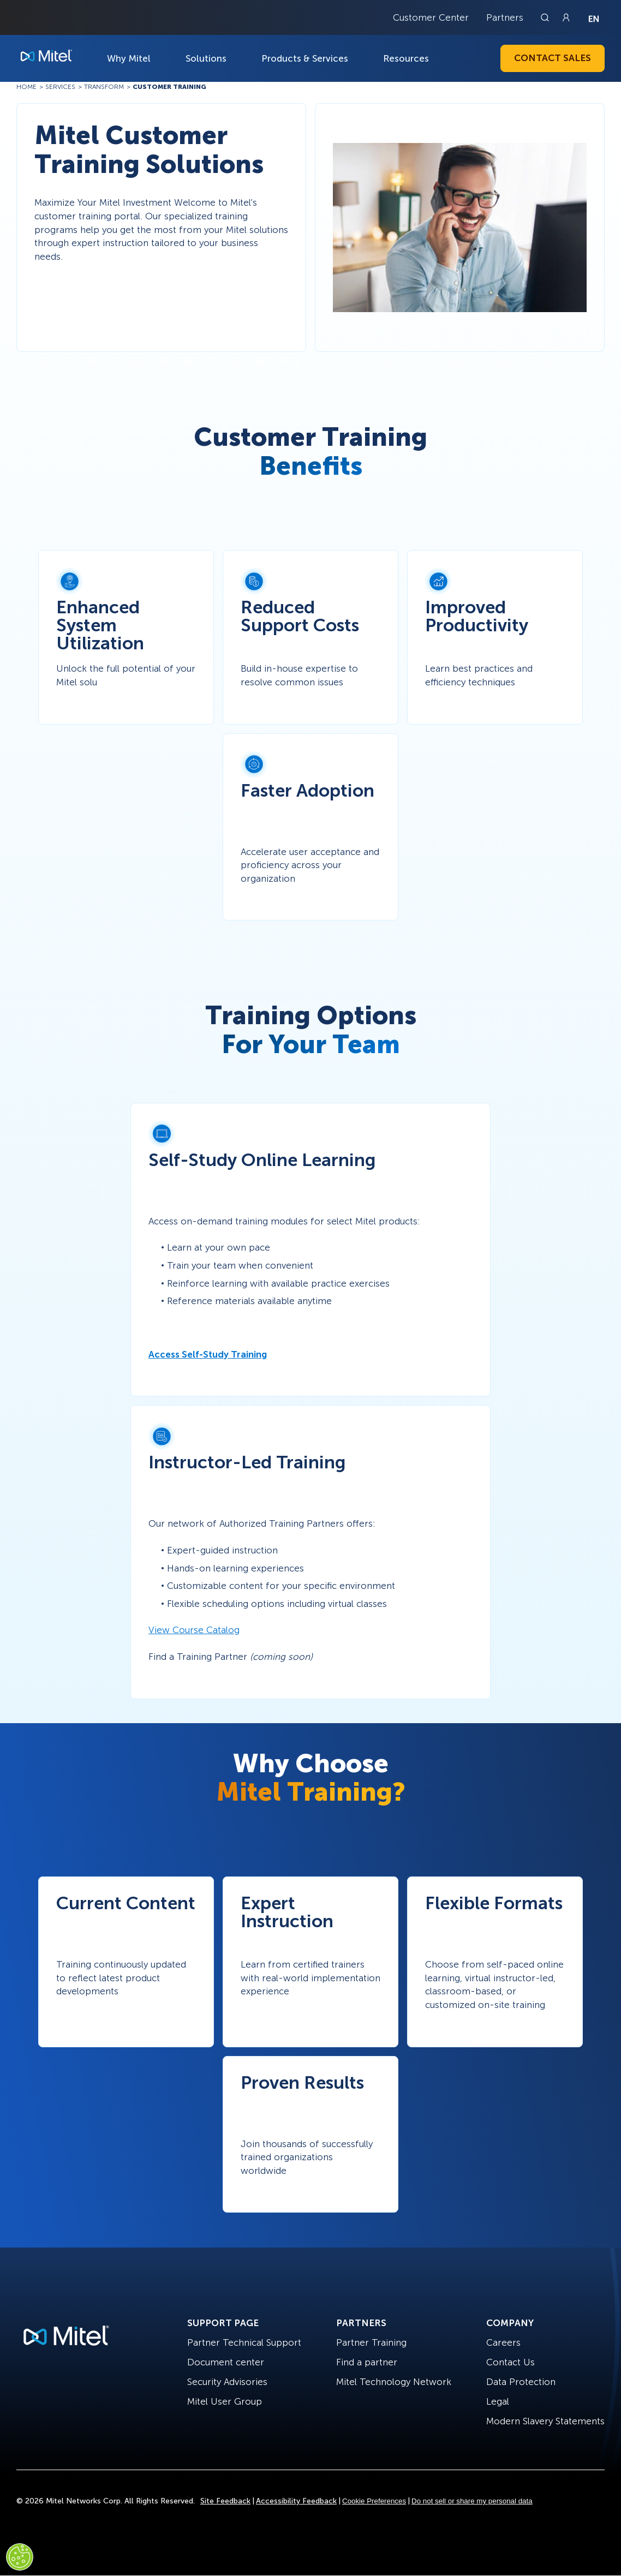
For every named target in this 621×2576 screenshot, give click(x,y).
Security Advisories (227, 2381)
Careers (503, 2342)
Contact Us (510, 2362)
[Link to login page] (565, 17)
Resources (406, 58)
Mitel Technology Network (393, 2381)
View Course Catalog (194, 1629)
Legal (497, 2401)
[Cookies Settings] (19, 2557)
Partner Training (371, 2342)
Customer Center (431, 17)
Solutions (206, 58)
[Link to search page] (546, 17)
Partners (504, 17)
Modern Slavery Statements (545, 2421)
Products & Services (304, 58)
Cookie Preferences (374, 2501)
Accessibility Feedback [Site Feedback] (296, 2501)
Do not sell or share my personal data (472, 2501)
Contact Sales (552, 57)
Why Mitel (129, 58)
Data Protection (521, 2381)
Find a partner (366, 2362)
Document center (225, 2362)
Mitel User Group (224, 2401)
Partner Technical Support (244, 2342)
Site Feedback (225, 2501)
